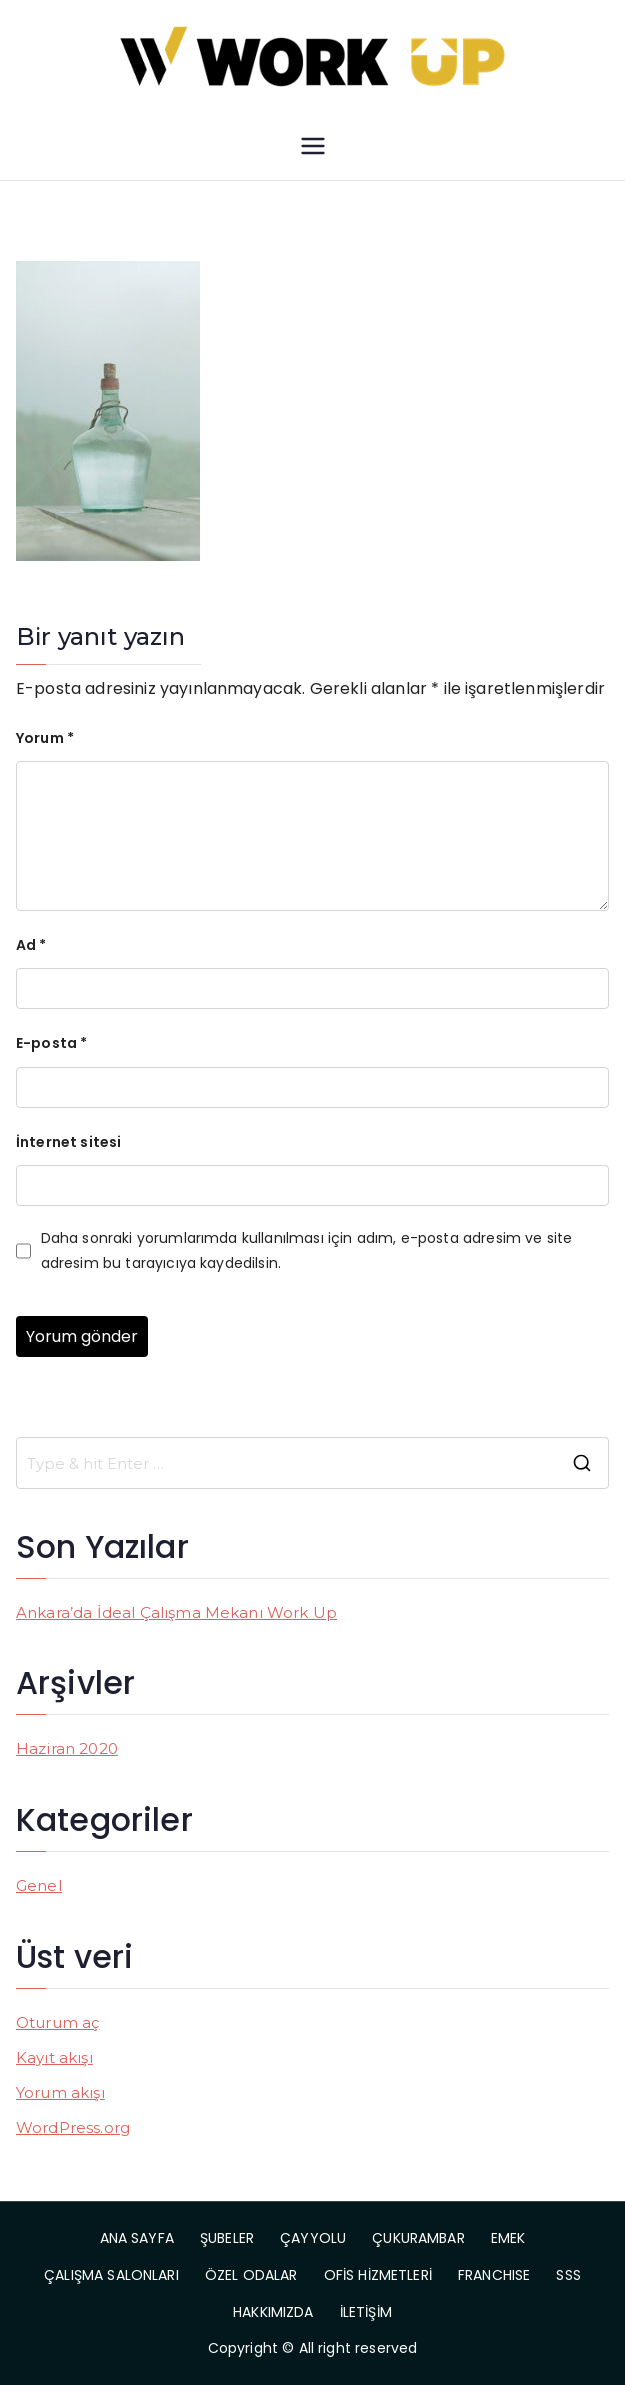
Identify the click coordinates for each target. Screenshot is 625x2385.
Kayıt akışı (54, 2057)
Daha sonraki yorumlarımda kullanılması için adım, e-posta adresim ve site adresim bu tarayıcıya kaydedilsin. (307, 1250)
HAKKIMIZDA (273, 2312)
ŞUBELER (227, 2238)
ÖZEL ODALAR (251, 2275)
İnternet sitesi (68, 1142)
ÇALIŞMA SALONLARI (111, 2275)
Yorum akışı (60, 2092)
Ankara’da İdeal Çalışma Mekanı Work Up (176, 1612)
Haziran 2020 (67, 1748)
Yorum (45, 738)
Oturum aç (57, 2022)
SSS (568, 2275)
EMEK (508, 2238)
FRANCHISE (494, 2275)
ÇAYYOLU (313, 2238)
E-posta (51, 1043)
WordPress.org (73, 2127)
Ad (31, 945)
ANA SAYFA (137, 2238)
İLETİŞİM (366, 2312)
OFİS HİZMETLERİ (378, 2275)
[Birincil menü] (313, 146)
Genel (39, 1885)
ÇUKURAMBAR (418, 2238)
